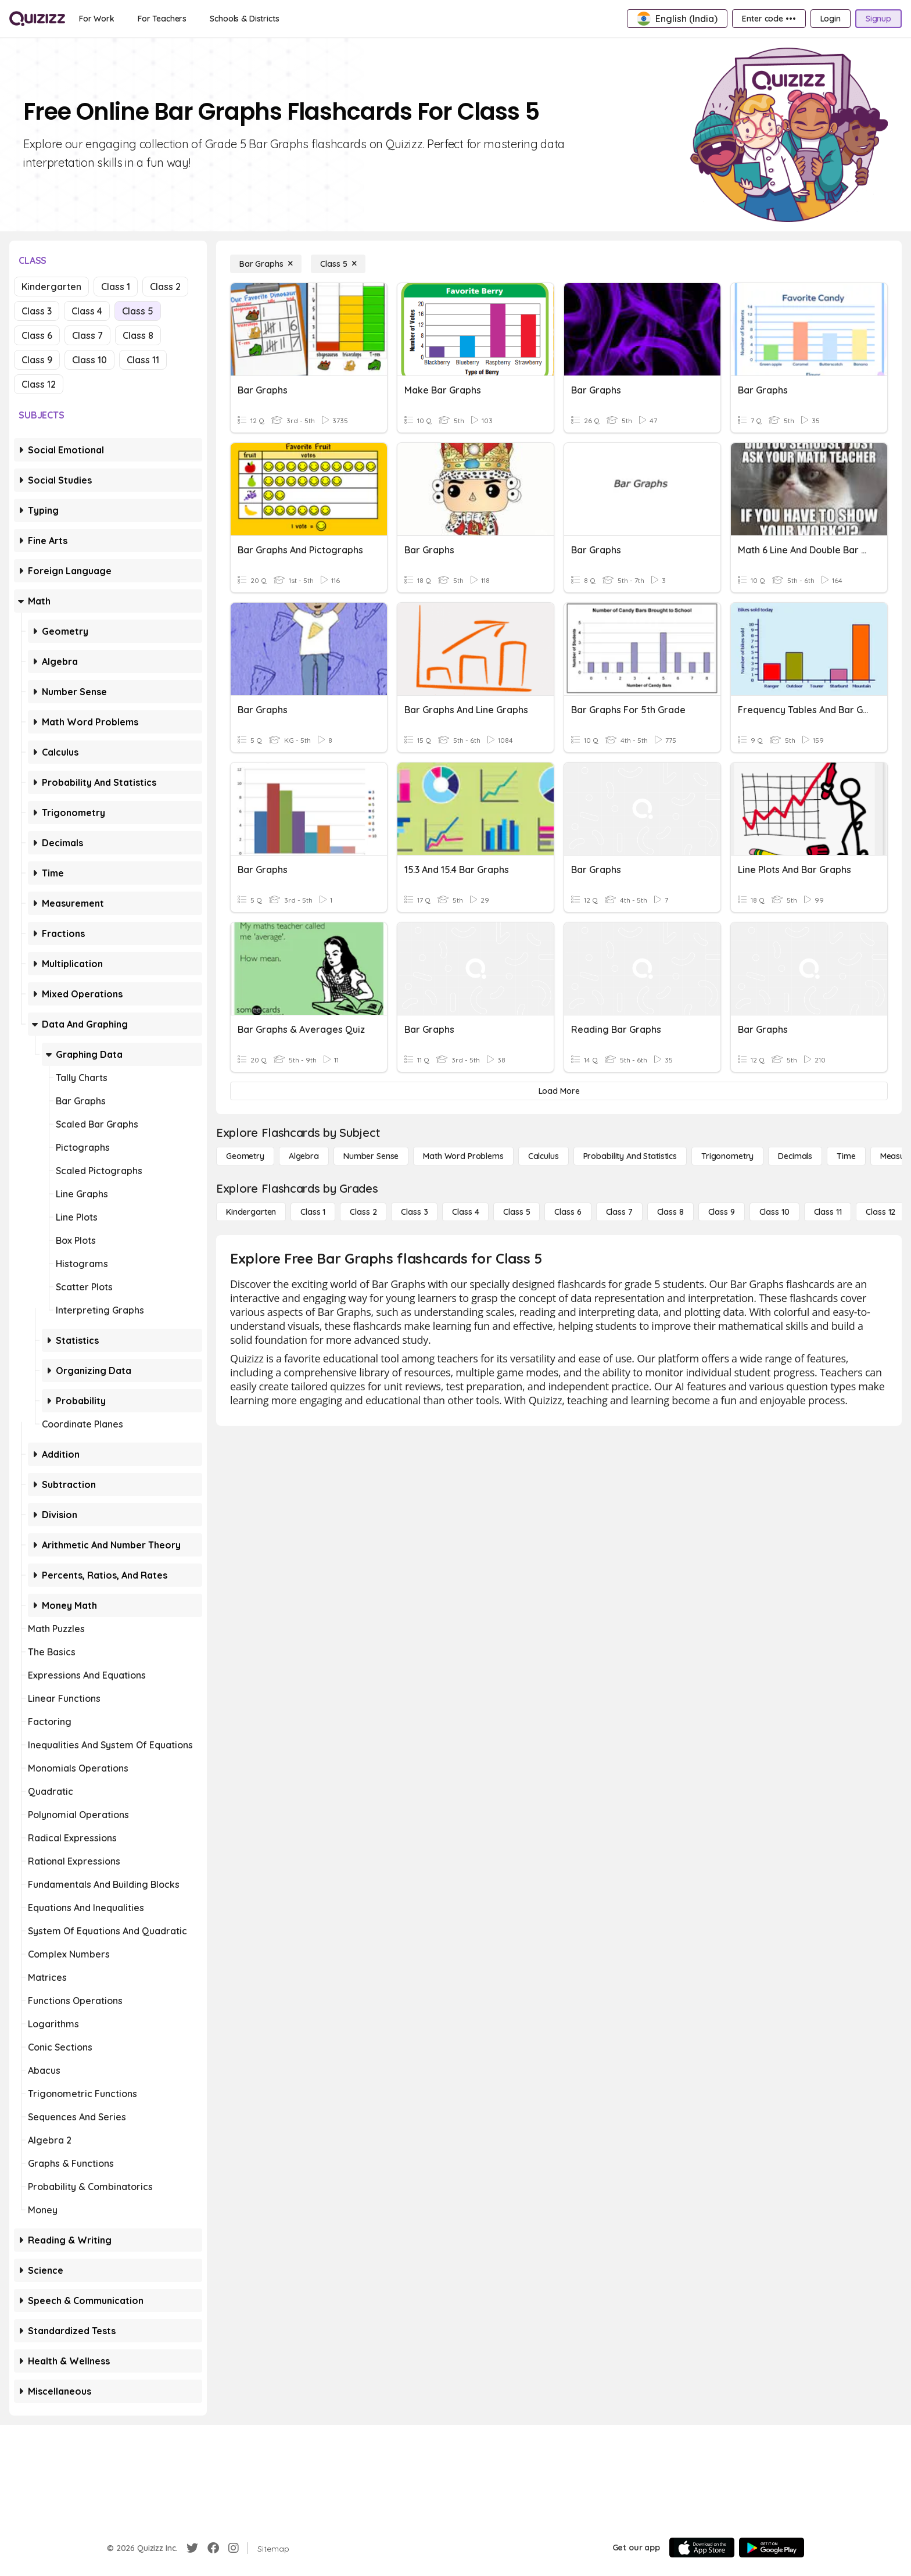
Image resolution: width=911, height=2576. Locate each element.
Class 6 (36, 335)
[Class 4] (465, 1212)
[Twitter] (192, 2548)
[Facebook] (213, 2548)
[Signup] (878, 18)
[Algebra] (304, 1156)
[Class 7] (619, 1212)
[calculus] (543, 1156)
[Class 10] (774, 1212)
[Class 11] (828, 1212)
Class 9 (36, 360)
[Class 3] (414, 1212)
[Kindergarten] (251, 1212)
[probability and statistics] (630, 1156)
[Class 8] (670, 1212)
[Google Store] (771, 2547)
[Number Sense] (370, 1156)
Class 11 (143, 360)
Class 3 (36, 311)
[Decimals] (795, 1156)
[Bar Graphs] (266, 264)
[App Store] (701, 2547)
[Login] (830, 18)
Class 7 (87, 335)
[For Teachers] (162, 18)
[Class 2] (363, 1212)
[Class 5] (338, 264)
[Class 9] (721, 1212)
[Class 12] (880, 1212)
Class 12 (38, 384)
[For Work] (97, 18)
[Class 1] (312, 1212)
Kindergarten (51, 286)
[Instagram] (233, 2548)
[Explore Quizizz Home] (37, 18)
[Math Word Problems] (463, 1156)
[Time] (846, 1156)
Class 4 (86, 311)
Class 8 (138, 335)
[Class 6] (567, 1212)
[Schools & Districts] (244, 18)
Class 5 (137, 311)
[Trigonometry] (727, 1156)
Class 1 (115, 286)
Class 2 (165, 286)
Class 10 (89, 360)
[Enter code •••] (768, 18)
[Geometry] (245, 1156)
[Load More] (559, 1091)
